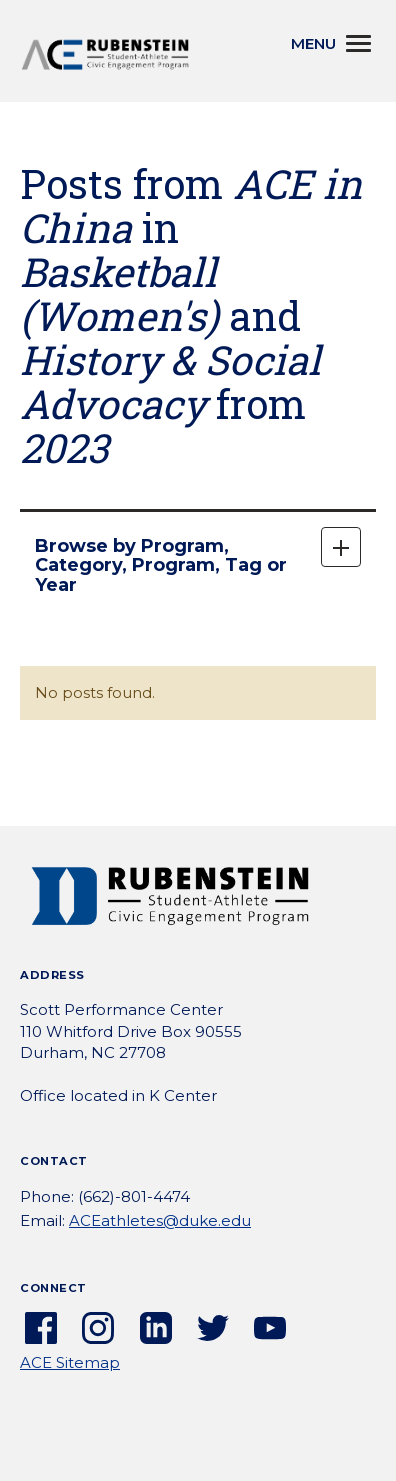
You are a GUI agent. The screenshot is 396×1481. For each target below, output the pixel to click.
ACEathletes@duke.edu (160, 1220)
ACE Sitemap (70, 1362)
